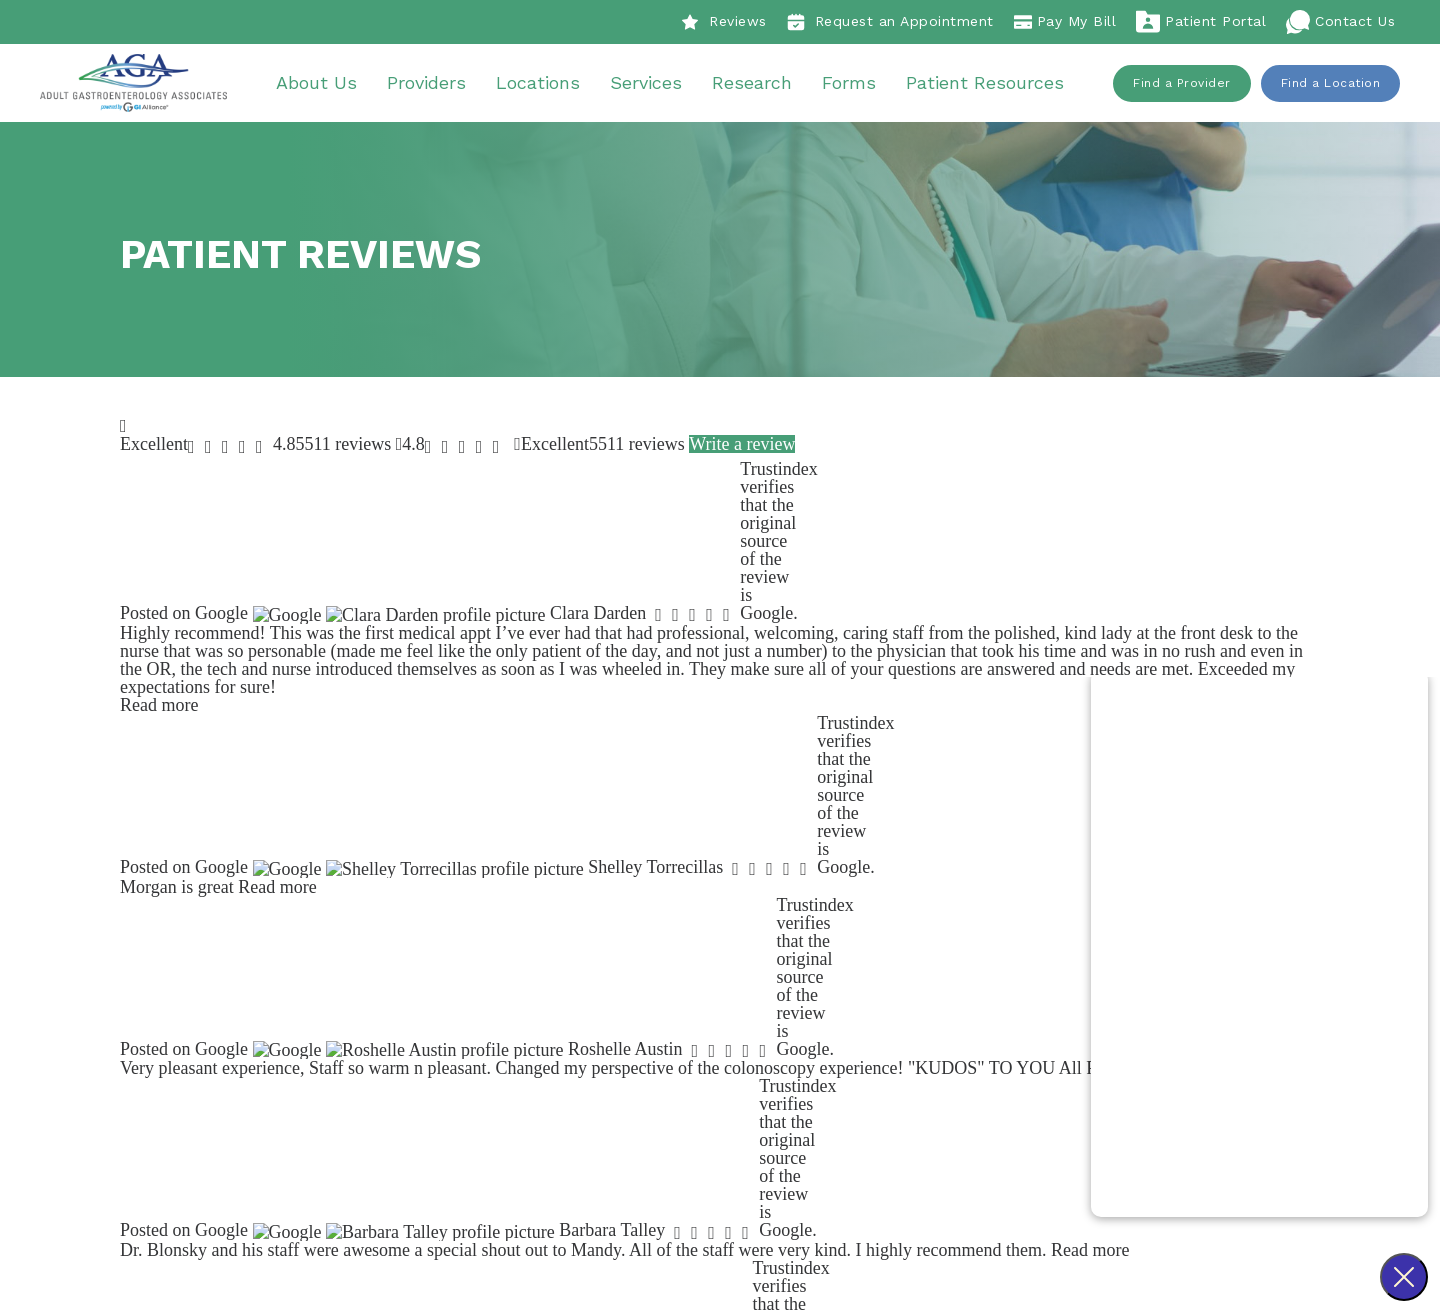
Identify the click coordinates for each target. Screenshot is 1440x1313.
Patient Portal (1201, 22)
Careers (642, 1037)
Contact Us (1340, 22)
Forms (856, 84)
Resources (898, 1092)
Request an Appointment (890, 22)
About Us (323, 84)
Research (759, 84)
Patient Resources (992, 84)
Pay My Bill (1065, 22)
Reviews (724, 22)
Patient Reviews (672, 1010)
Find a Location (1331, 85)
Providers (433, 84)
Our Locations (912, 1065)
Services (653, 84)
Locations (545, 84)
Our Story (649, 983)
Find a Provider (1182, 85)
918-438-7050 (484, 1065)
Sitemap (843, 1228)
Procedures (902, 983)
